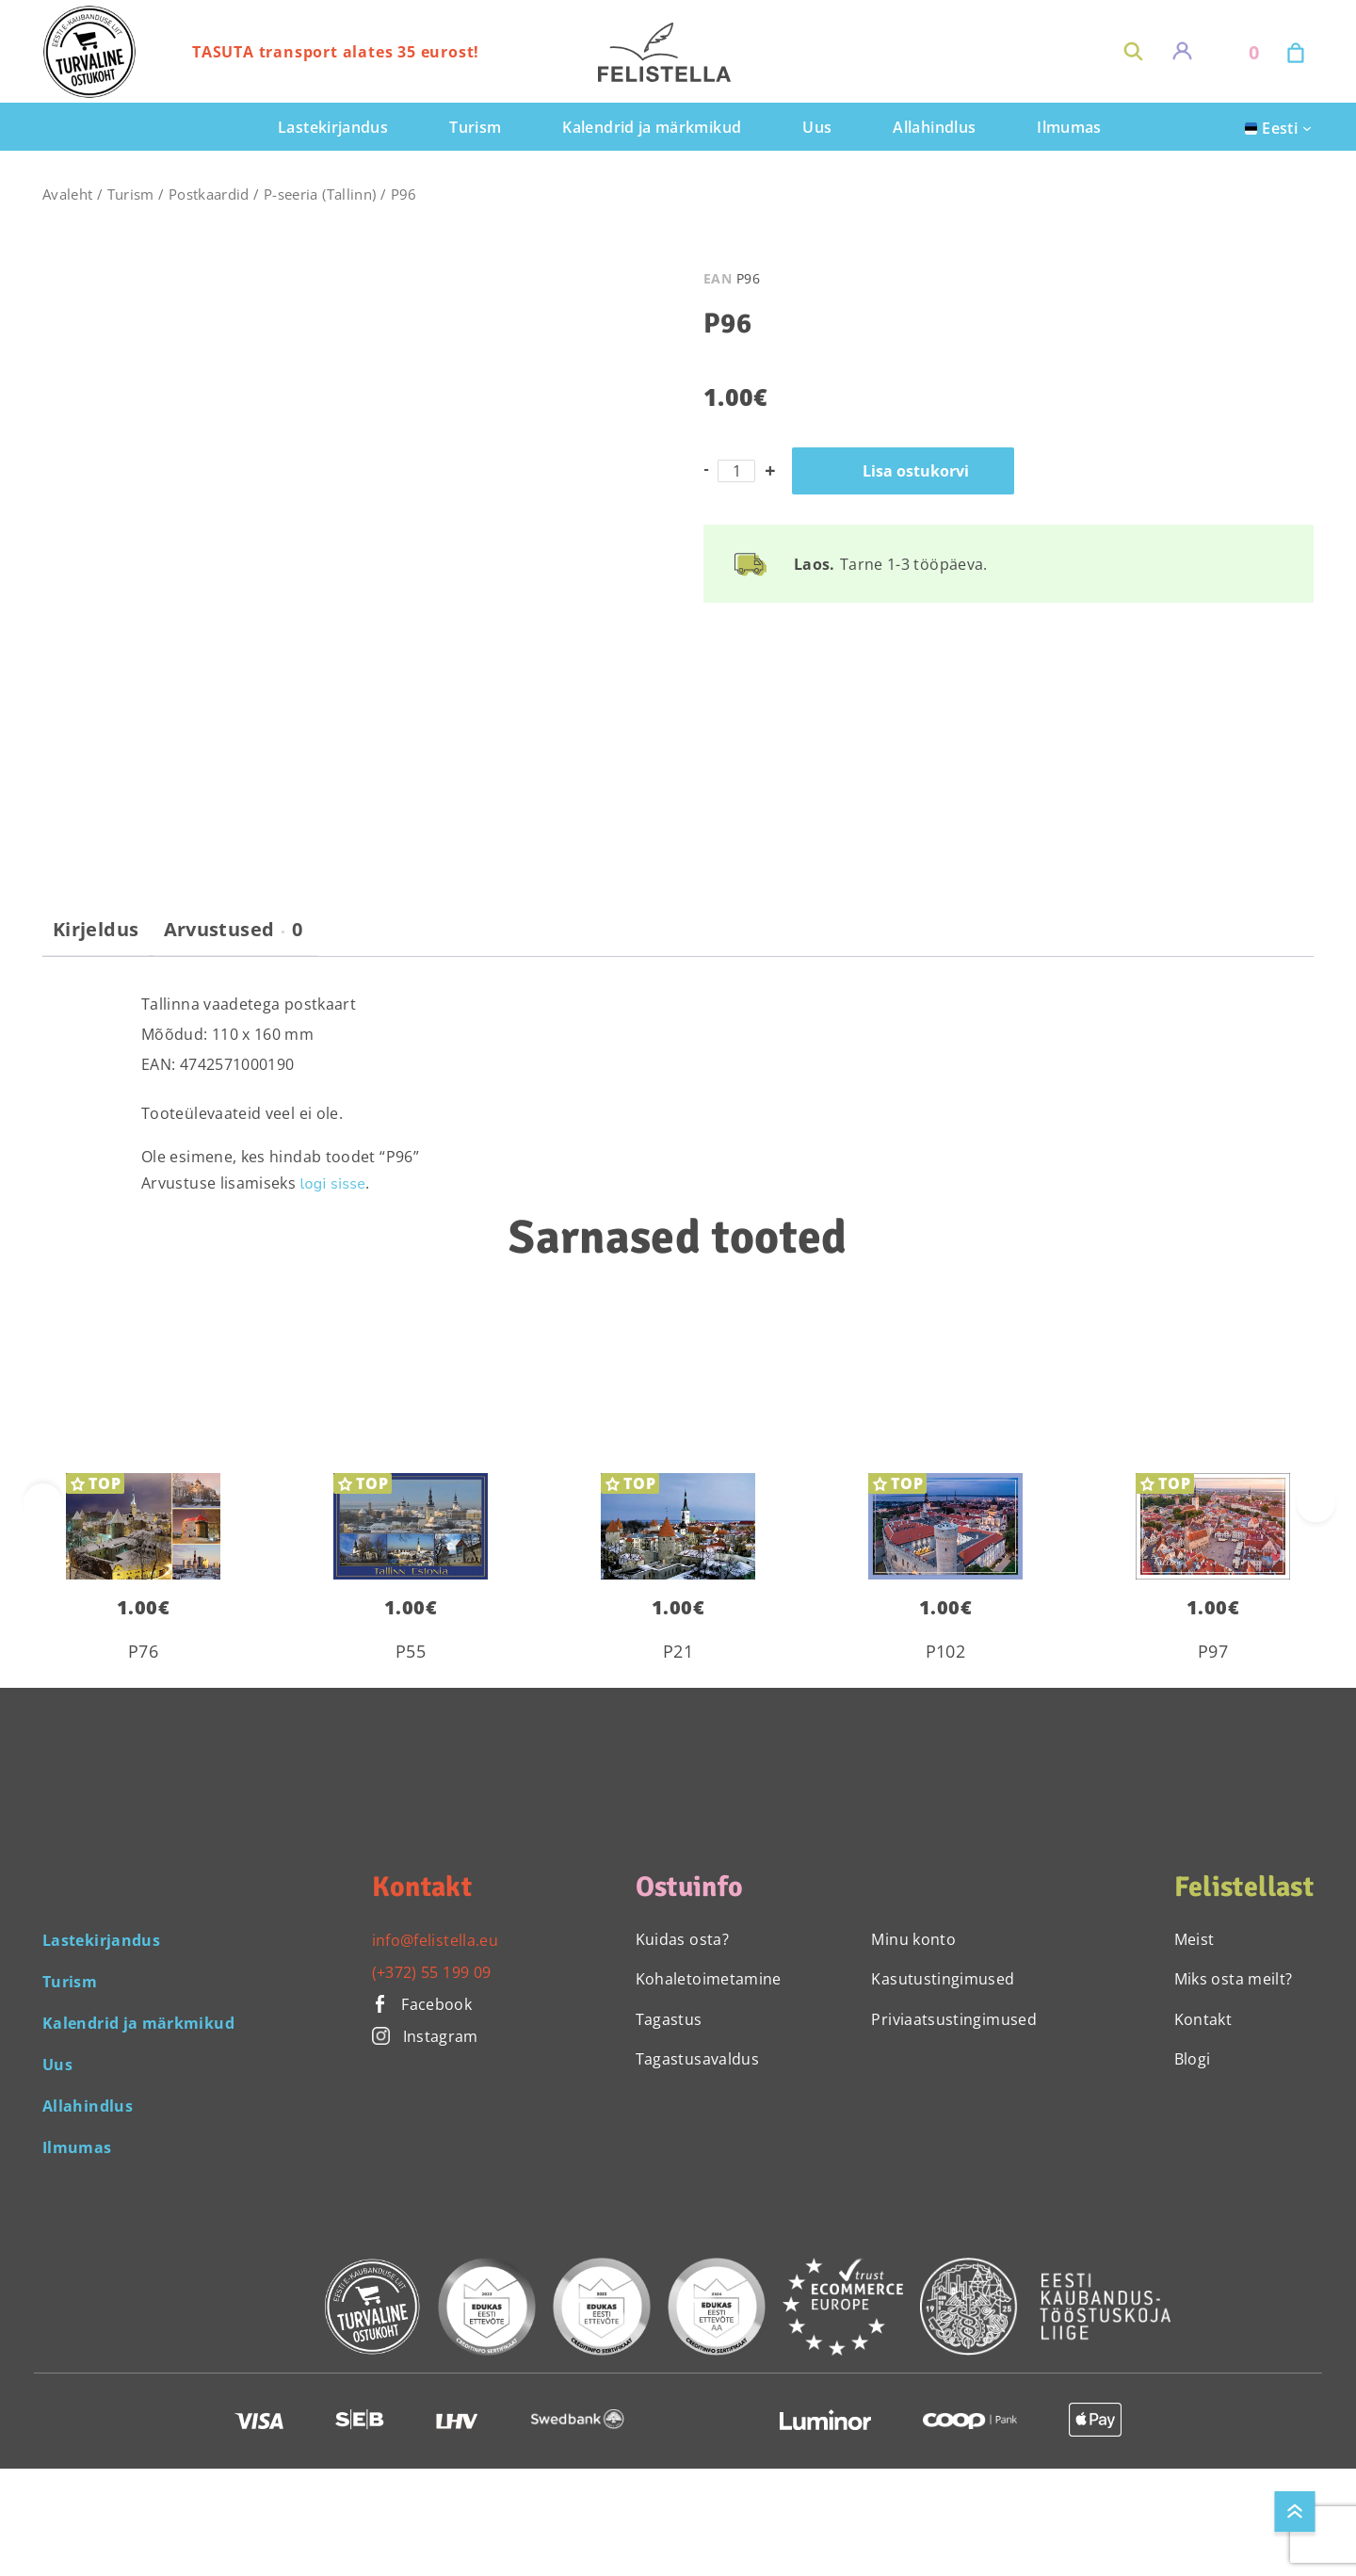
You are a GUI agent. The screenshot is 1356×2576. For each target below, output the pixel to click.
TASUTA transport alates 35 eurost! (335, 51)
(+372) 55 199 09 (432, 1972)
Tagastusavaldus (697, 2059)
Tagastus (669, 2019)
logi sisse (333, 1184)
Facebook (422, 2004)
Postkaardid (209, 194)
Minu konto (913, 1939)
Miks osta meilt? (1233, 1978)
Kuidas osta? (682, 1939)
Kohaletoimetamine (709, 1978)
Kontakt (1203, 2019)
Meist (1194, 1939)
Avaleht (67, 194)
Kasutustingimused (942, 1978)
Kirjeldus (95, 929)
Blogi (1192, 2059)
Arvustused (233, 929)
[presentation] (1316, 1502)
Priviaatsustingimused (954, 2019)
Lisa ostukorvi (916, 471)
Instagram (425, 2036)
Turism (130, 194)
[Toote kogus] (736, 471)
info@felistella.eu (435, 1940)
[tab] (95, 937)
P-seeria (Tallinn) (320, 194)
